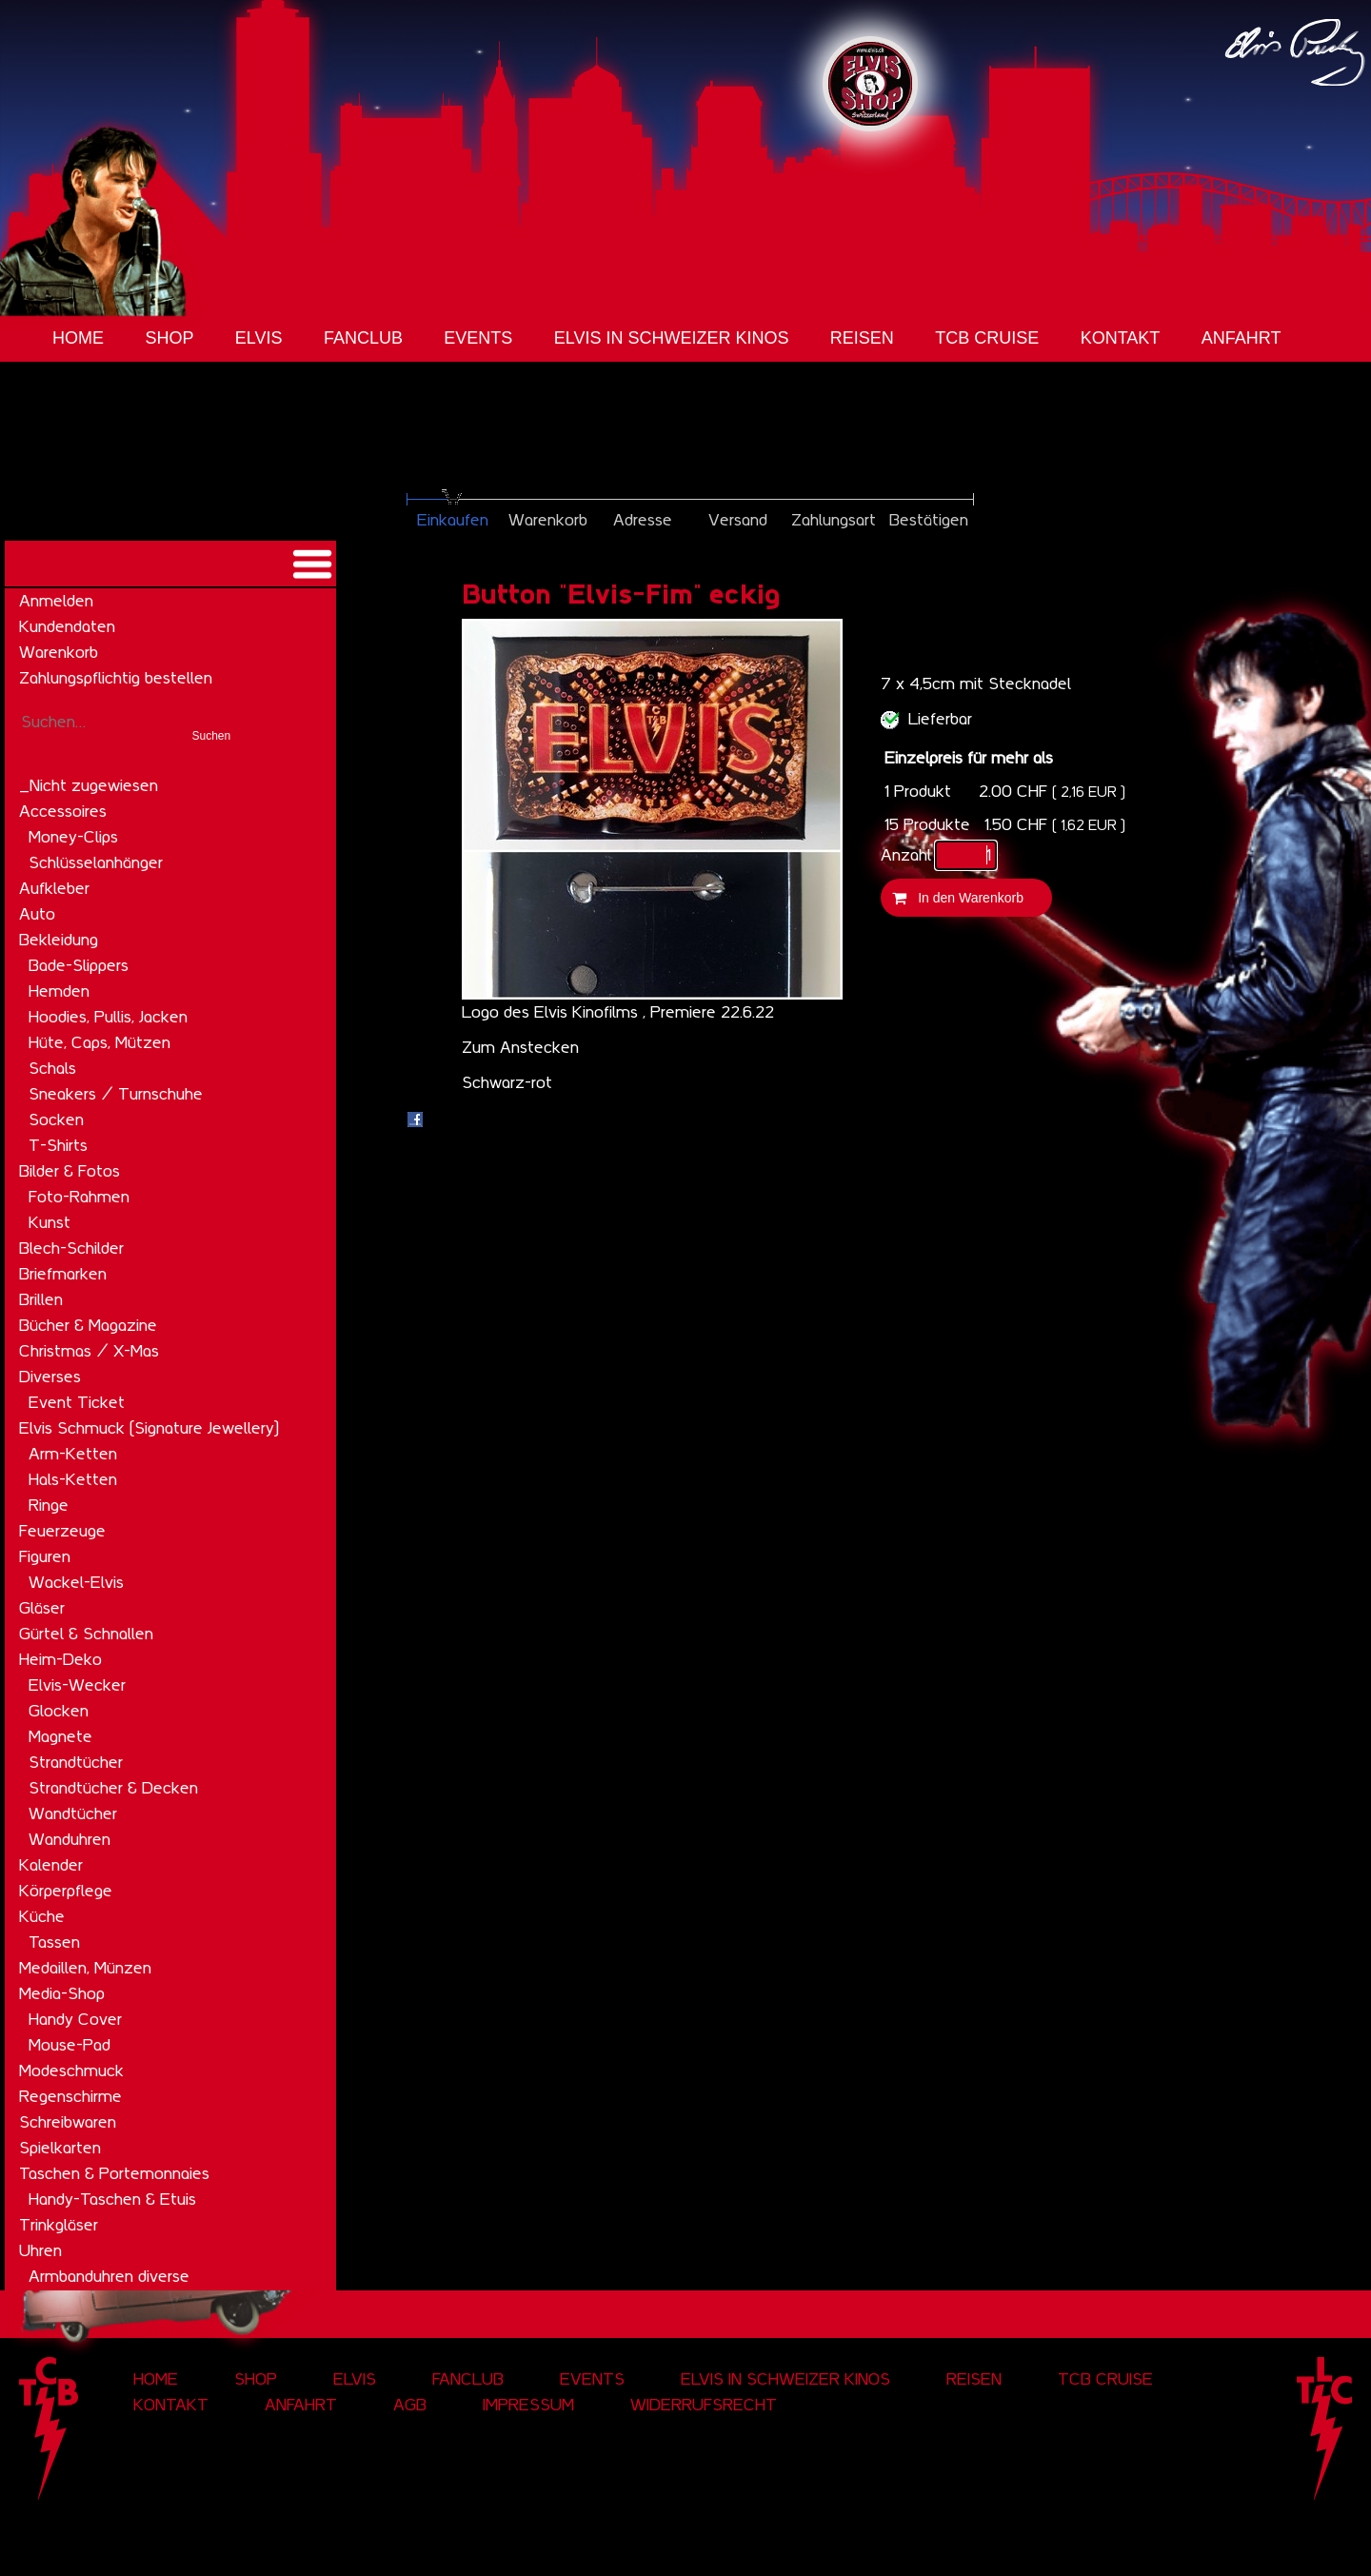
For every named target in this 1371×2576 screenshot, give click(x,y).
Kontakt (1121, 337)
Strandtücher (76, 1762)
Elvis (259, 337)
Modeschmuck (71, 2070)
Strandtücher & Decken (113, 1787)
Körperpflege (65, 1890)
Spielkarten (60, 2147)
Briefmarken (63, 1273)
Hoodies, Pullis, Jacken (108, 1016)
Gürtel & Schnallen (86, 1633)
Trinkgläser (58, 2224)
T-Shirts (58, 1145)
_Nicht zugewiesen (88, 785)
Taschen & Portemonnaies (114, 2173)
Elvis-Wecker (77, 1684)
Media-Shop (62, 1993)
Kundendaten (67, 626)
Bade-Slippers (79, 965)
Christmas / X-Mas (89, 1350)
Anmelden (56, 600)
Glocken (59, 1710)
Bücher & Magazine (88, 1325)
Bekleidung (58, 939)
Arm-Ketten (73, 1453)
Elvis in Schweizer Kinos (671, 337)
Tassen (54, 1942)
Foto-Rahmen (79, 1196)
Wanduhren (69, 1839)
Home (78, 337)
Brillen (41, 1299)
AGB (410, 2404)
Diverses (50, 1376)
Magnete (60, 1736)
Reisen (862, 337)
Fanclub (363, 337)
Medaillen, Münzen (85, 1967)
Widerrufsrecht (703, 2404)
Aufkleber (54, 888)
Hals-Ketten (73, 1479)
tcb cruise (987, 337)
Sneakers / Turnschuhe (116, 1093)
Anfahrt (1242, 337)
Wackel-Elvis (76, 1582)
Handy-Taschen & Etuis (112, 2199)
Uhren (40, 2250)
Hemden (59, 991)
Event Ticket (77, 1402)
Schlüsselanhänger (96, 862)
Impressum (528, 2404)
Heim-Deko (60, 1659)
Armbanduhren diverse (109, 2276)
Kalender (51, 1864)
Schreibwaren (67, 2121)
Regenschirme (70, 2096)
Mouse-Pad (69, 2044)
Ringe (49, 1505)
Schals (52, 1068)
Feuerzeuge (62, 1530)
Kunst (49, 1222)
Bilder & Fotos (69, 1170)
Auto (37, 913)
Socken (56, 1119)
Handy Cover (75, 2019)
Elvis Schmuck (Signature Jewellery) (149, 1427)
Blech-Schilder (71, 1248)
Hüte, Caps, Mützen (99, 1042)
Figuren (44, 1556)
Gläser (42, 1607)
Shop (169, 337)
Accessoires (63, 811)
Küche (42, 1916)
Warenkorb (58, 652)
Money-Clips (73, 836)
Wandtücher (73, 1813)
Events (478, 337)
